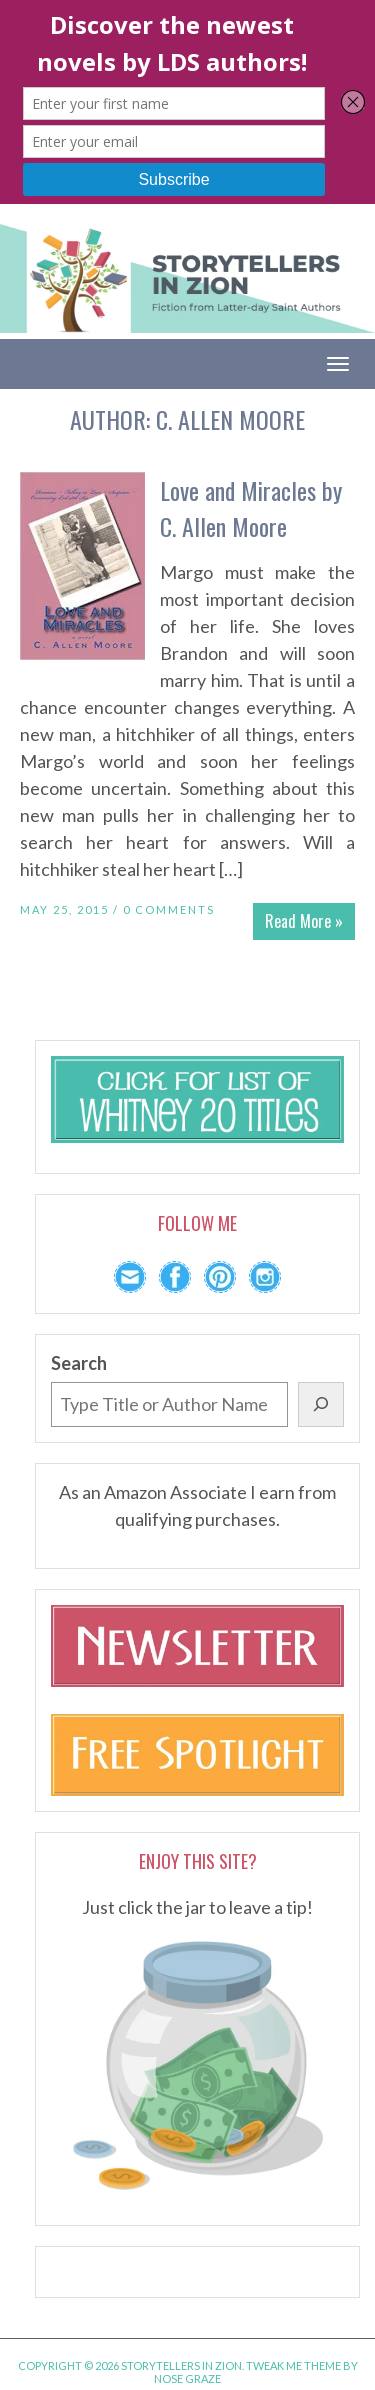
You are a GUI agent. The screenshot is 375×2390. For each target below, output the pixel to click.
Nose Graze (187, 2378)
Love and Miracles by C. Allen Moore (251, 508)
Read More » (304, 921)
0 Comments (169, 909)
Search (79, 1363)
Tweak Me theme (293, 2365)
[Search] (321, 1404)
